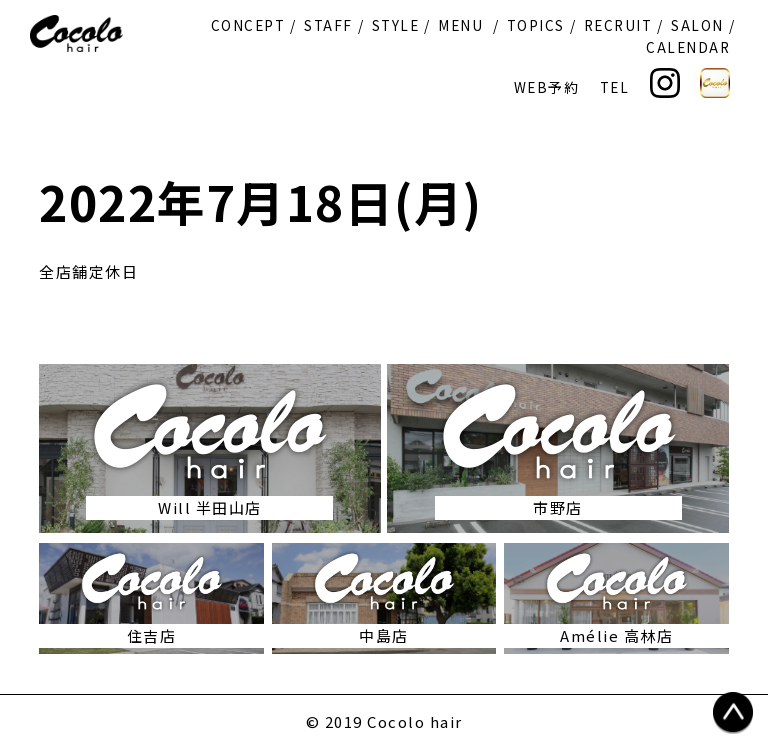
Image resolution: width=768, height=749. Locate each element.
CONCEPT (248, 25)
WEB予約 (547, 87)
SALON (697, 25)
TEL (615, 87)
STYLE (396, 25)
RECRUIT (618, 25)
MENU (460, 25)
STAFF (328, 25)
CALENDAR (688, 47)
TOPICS (536, 25)
